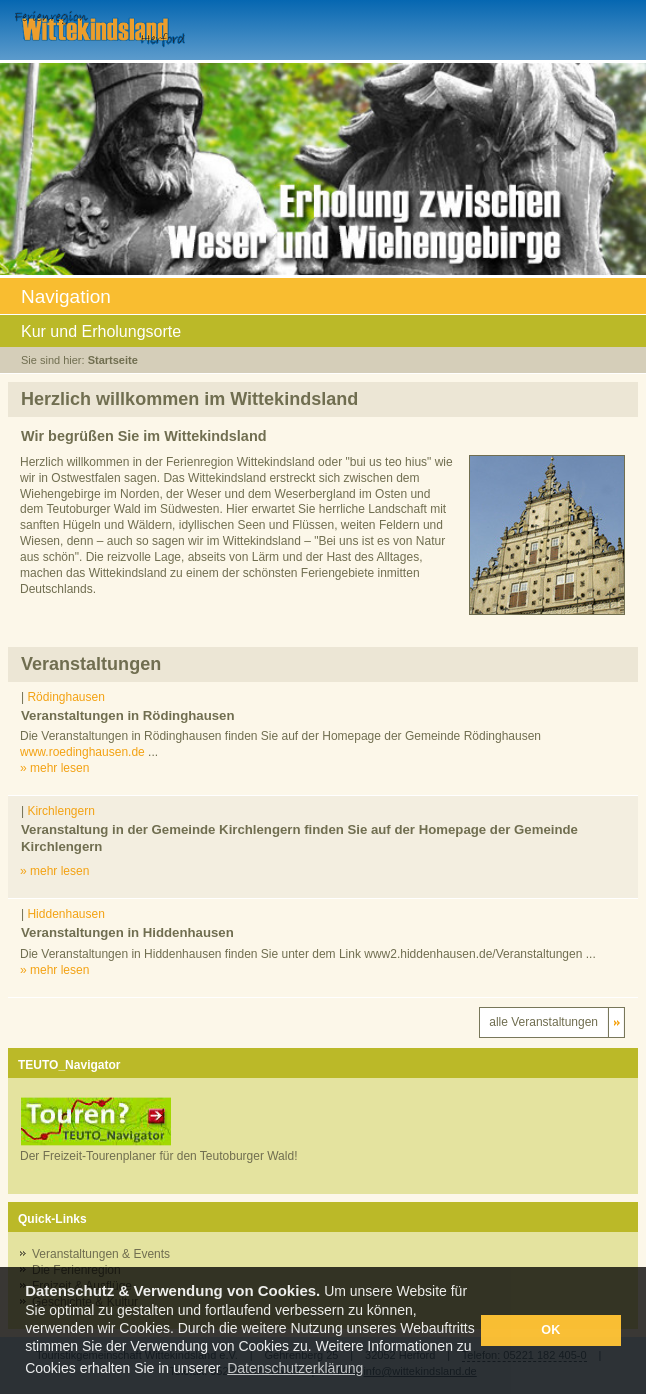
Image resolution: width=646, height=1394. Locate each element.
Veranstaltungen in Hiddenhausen (127, 932)
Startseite (113, 360)
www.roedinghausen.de (82, 752)
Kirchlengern (60, 811)
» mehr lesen (54, 768)
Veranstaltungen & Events (101, 1254)
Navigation (322, 298)
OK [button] (550, 1330)
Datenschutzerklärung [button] (295, 1368)
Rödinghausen (65, 697)
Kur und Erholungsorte (322, 332)
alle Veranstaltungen (543, 1022)
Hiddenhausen (65, 914)
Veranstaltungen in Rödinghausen (127, 715)
